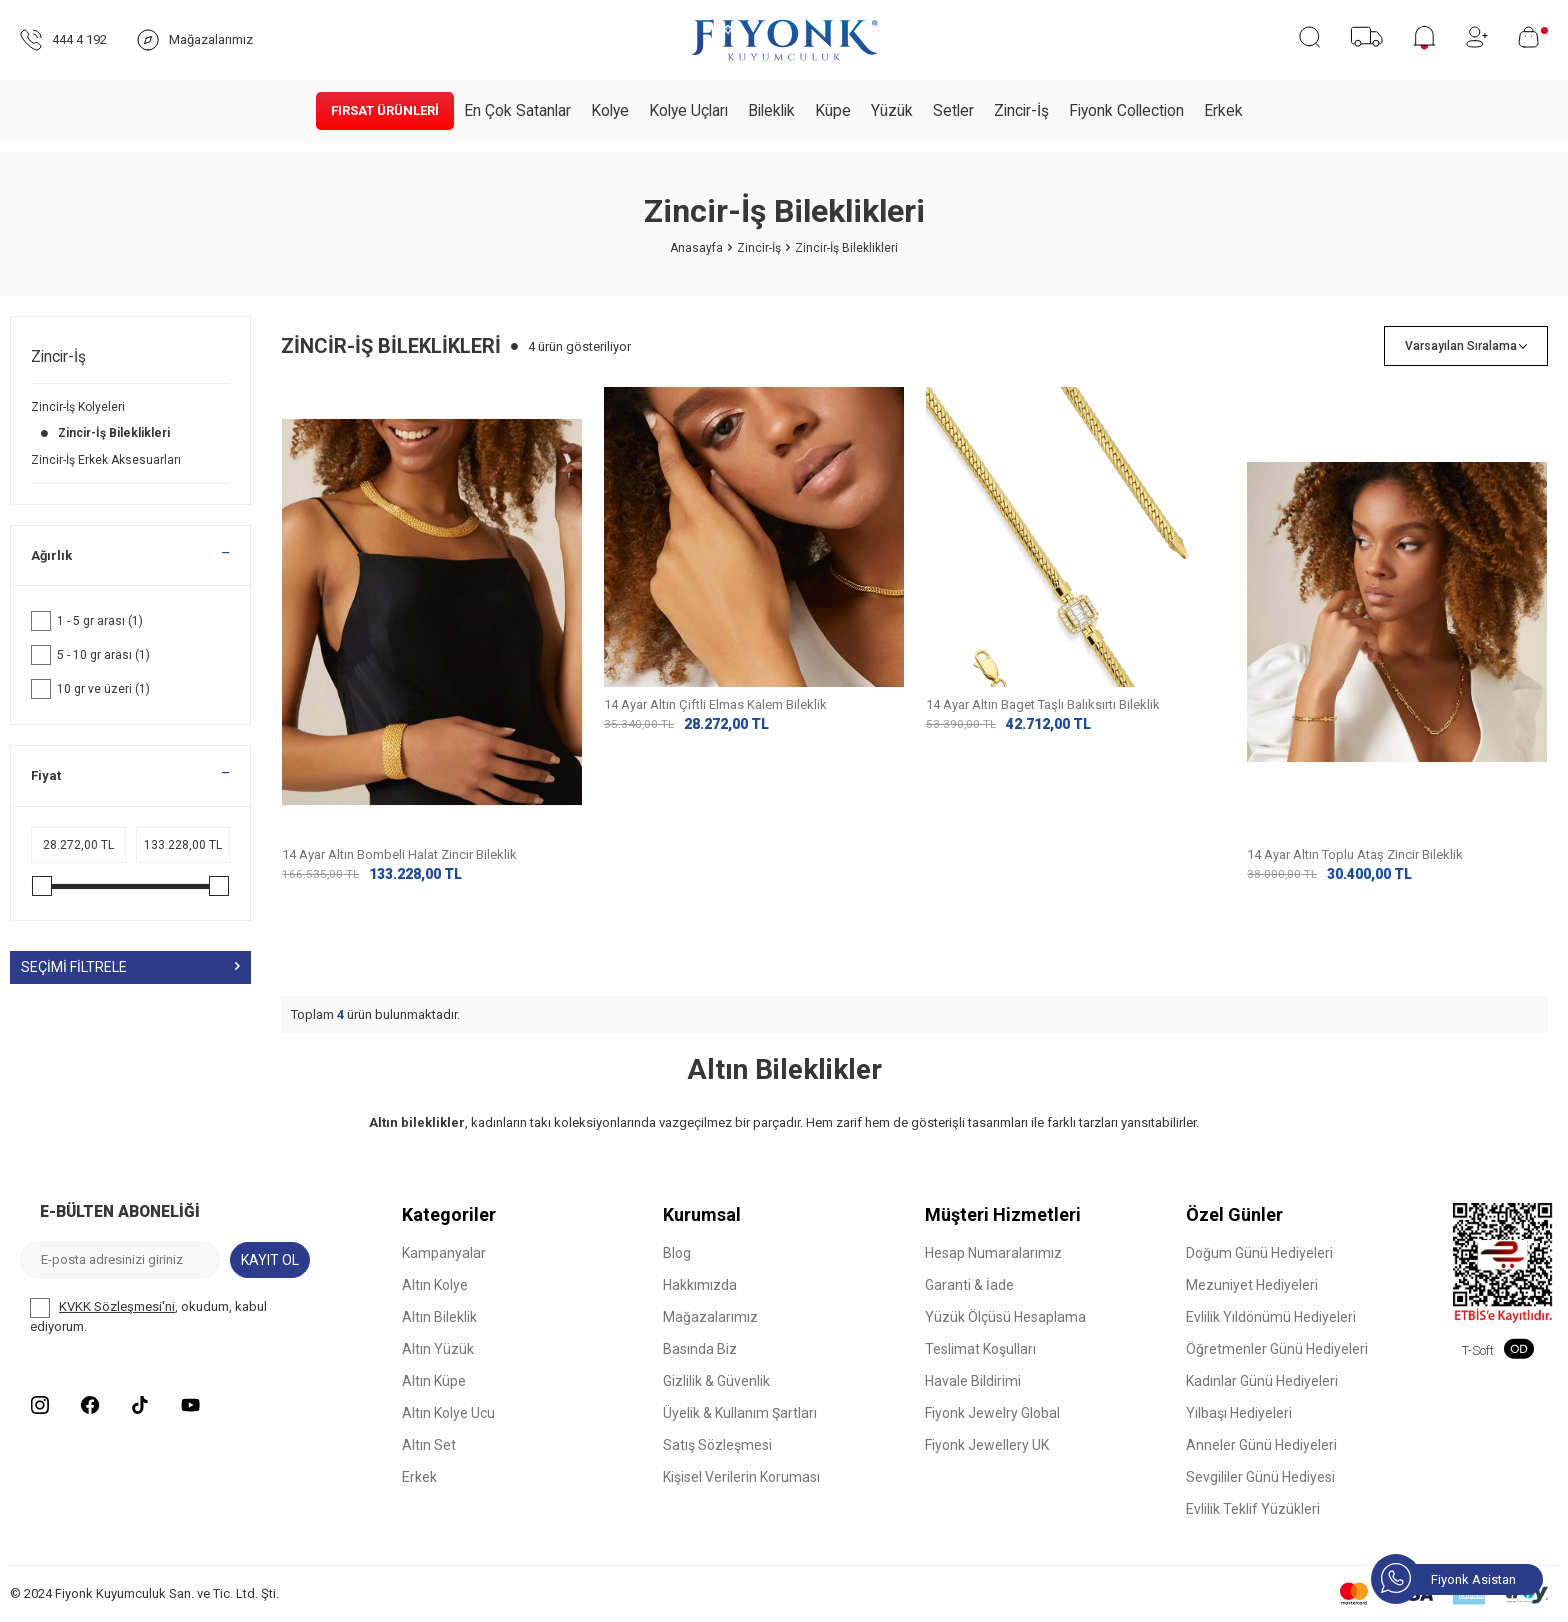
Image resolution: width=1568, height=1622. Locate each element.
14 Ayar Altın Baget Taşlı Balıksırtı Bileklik (1043, 854)
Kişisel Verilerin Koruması (741, 1478)
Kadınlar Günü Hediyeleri (1262, 1382)
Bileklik (771, 111)
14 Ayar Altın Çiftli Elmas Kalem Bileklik (715, 854)
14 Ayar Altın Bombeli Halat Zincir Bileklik (399, 854)
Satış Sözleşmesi (717, 1446)
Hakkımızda (700, 1286)
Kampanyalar (444, 1254)
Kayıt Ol (270, 1260)
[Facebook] (90, 1406)
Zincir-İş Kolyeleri (79, 407)
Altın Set (429, 1446)
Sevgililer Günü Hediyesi (1260, 1478)
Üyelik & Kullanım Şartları (740, 1414)
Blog (677, 1254)
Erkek (1223, 111)
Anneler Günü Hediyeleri (1261, 1446)
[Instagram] (40, 1406)
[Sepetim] (1533, 37)
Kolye (610, 111)
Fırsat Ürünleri (385, 110)
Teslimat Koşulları (980, 1350)
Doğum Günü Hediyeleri (1259, 1254)
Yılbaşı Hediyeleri (1239, 1414)
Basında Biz (700, 1350)
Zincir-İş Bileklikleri (102, 433)
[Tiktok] (140, 1406)
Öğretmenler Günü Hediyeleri (1277, 1350)
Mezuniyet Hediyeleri (1252, 1286)
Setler (953, 111)
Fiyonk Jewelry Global (992, 1414)
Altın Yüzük (438, 1350)
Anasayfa (696, 248)
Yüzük (892, 111)
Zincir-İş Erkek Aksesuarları (107, 460)
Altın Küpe (434, 1382)
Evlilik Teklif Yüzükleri (1253, 1510)
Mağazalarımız (710, 1318)
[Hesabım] (1477, 37)
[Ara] (1309, 37)
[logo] (784, 40)
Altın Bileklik (439, 1318)
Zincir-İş (1021, 111)
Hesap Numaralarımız (993, 1254)
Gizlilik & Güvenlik (716, 1382)
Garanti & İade (969, 1286)
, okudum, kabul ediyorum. (148, 1316)
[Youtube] (190, 1406)
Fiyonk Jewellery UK (987, 1446)
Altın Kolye (435, 1286)
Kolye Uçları (688, 111)
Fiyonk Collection (1126, 111)
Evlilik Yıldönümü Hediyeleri (1271, 1318)
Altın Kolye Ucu (448, 1414)
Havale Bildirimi (973, 1382)
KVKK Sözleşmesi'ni (117, 1307)
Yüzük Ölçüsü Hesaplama (1005, 1318)
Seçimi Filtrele (130, 967)
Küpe (833, 111)
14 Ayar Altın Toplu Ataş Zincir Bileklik (1355, 854)
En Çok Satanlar (517, 111)
